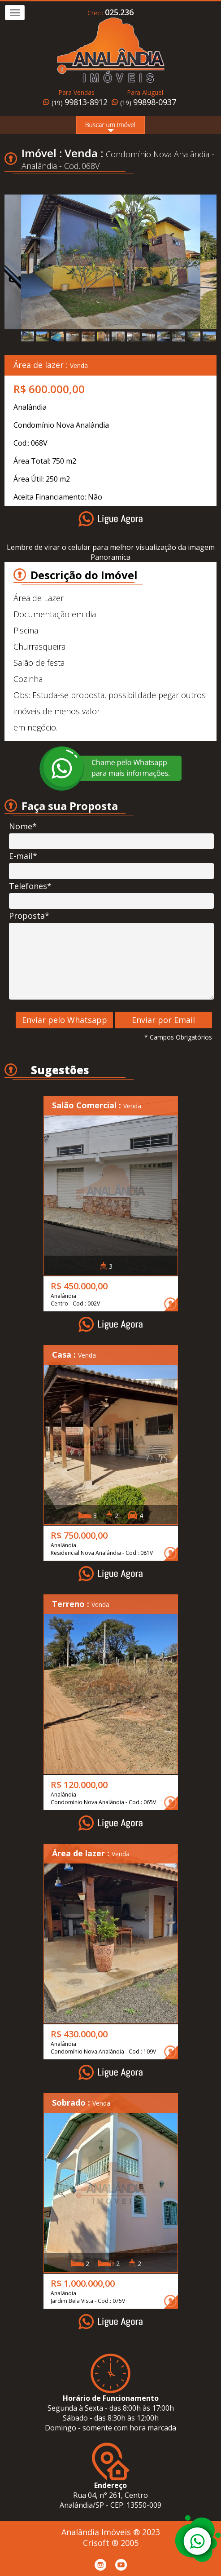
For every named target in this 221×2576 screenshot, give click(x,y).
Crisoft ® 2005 (111, 2542)
